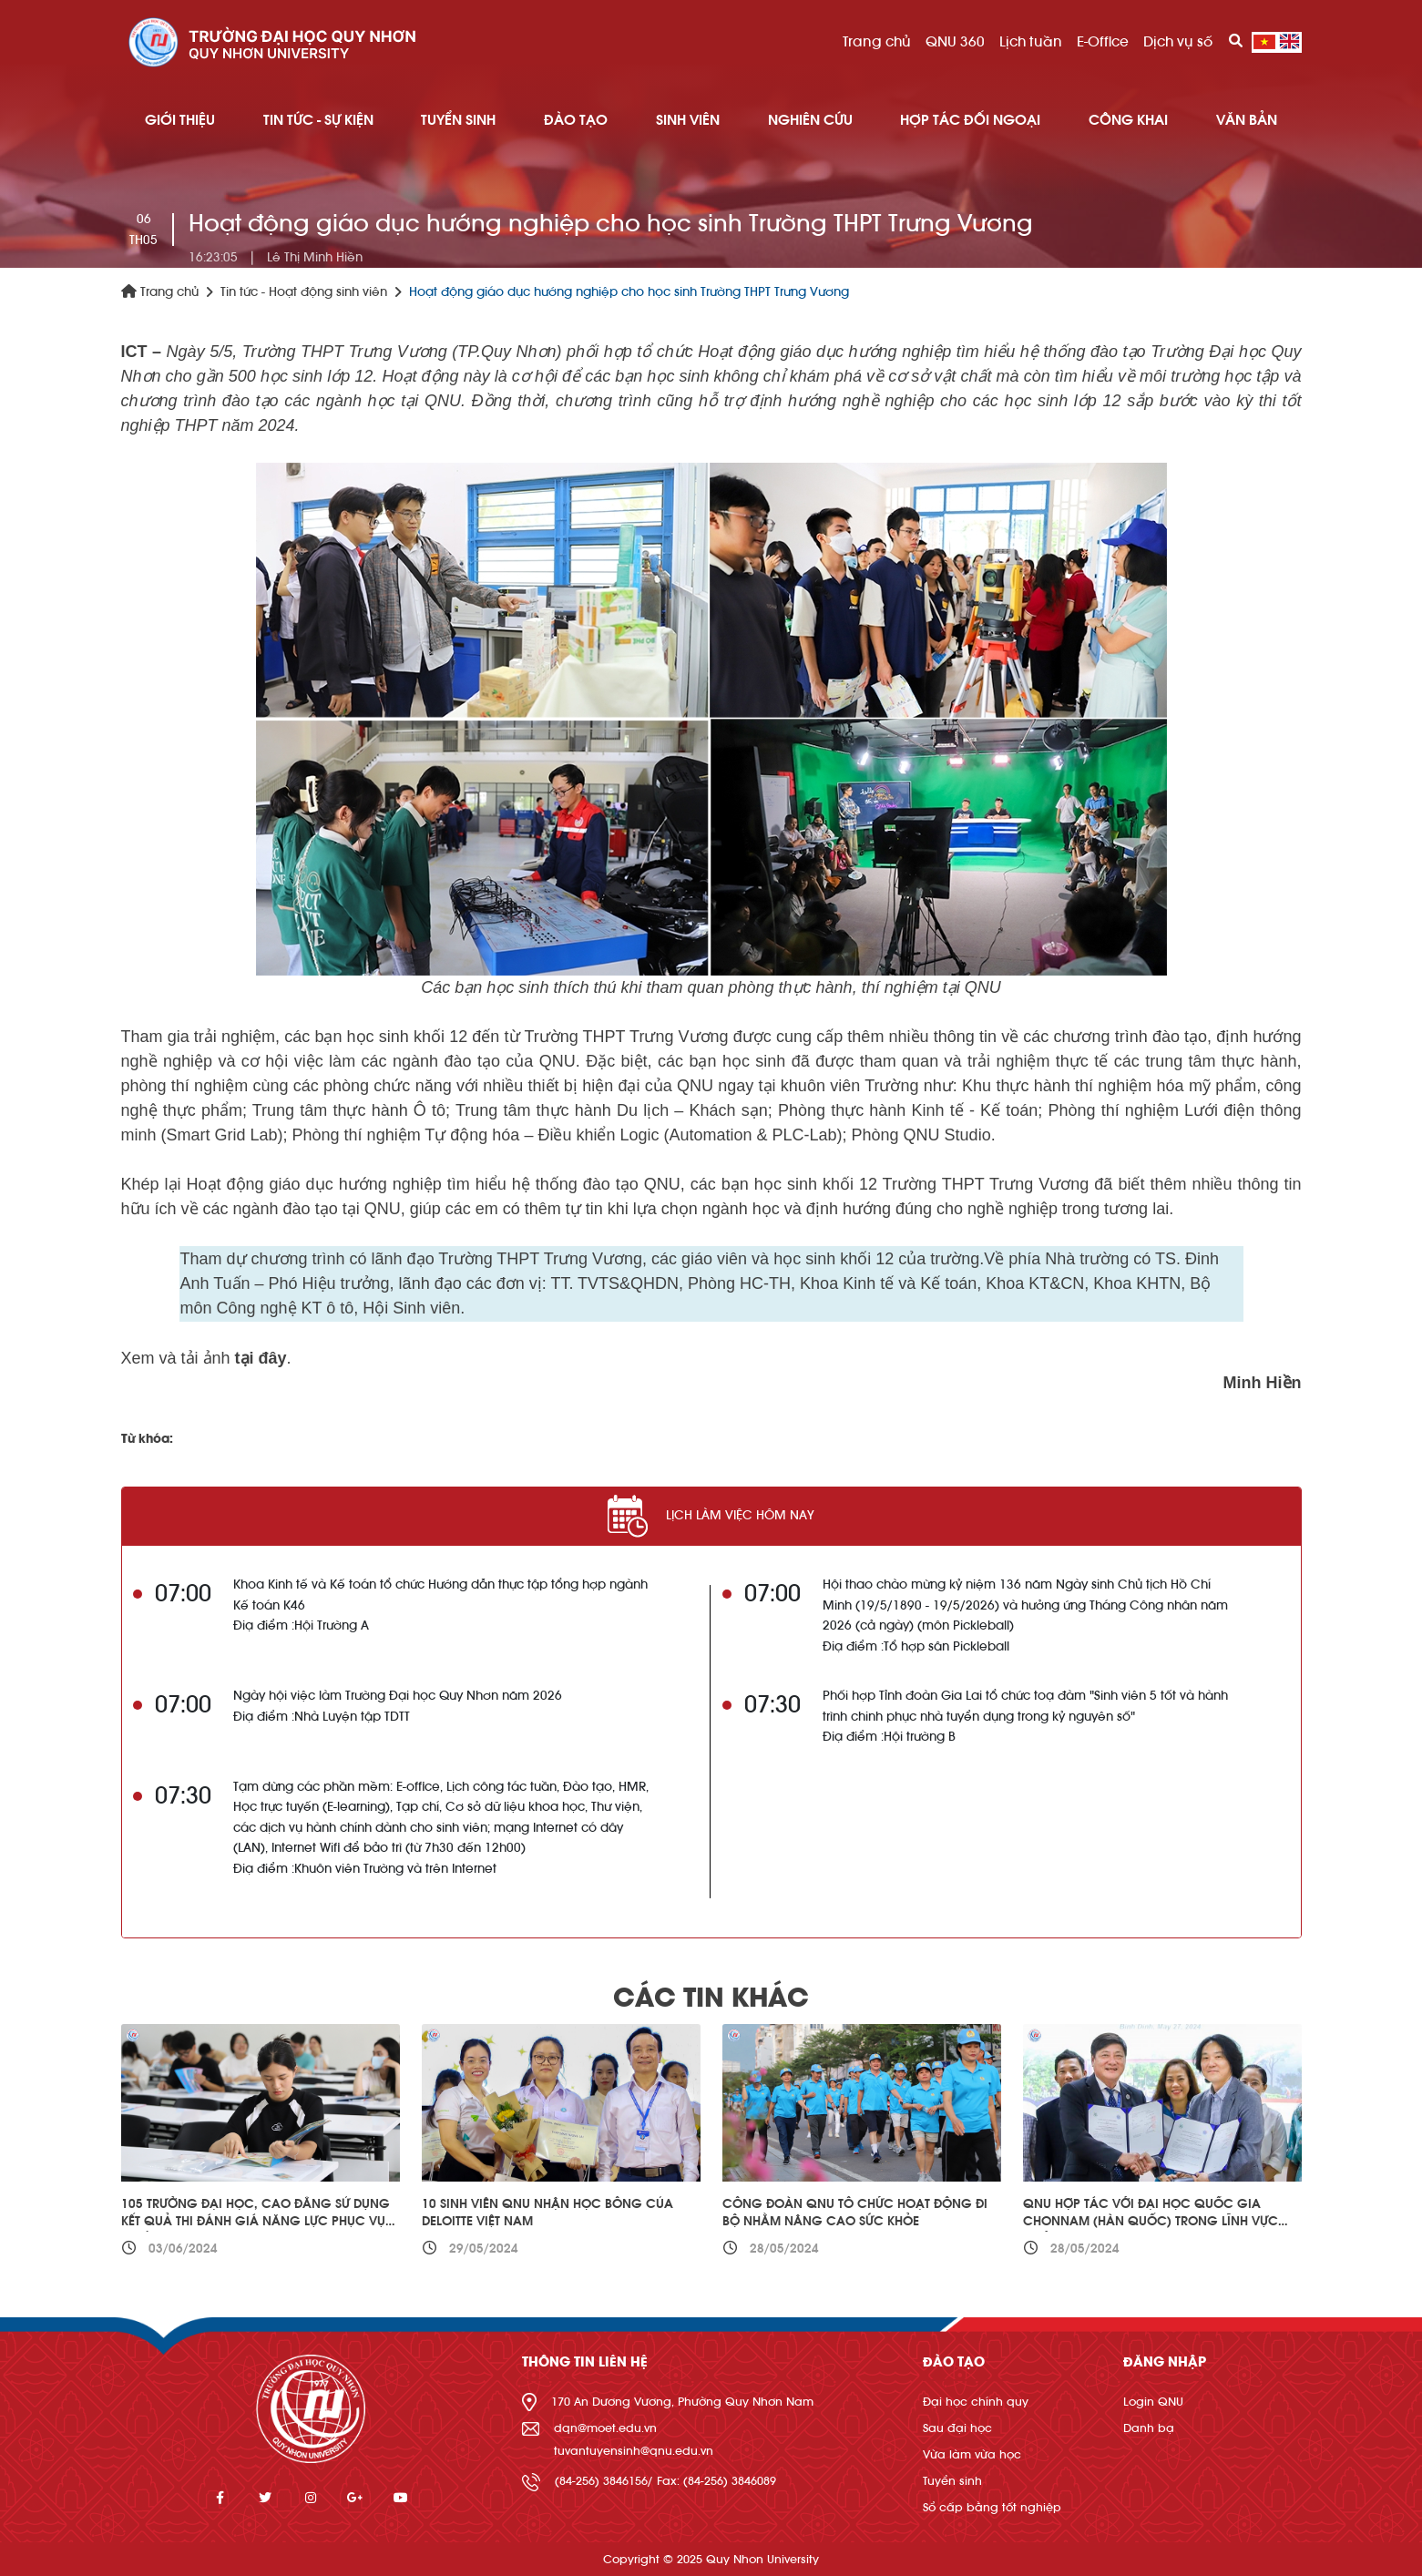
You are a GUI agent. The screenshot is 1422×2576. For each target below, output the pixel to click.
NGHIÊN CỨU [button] (810, 120)
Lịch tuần (1030, 42)
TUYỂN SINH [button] (458, 120)
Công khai (1128, 120)
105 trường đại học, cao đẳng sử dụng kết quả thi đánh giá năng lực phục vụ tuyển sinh (255, 2222)
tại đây (261, 1358)
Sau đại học (957, 2428)
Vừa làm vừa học (972, 2454)
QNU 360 (955, 42)
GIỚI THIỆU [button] (180, 120)
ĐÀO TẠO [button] (576, 120)
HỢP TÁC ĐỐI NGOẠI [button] (970, 120)
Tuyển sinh (952, 2481)
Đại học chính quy (975, 2401)
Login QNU (1153, 2401)
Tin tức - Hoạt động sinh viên (303, 292)
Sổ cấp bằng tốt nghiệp (992, 2507)
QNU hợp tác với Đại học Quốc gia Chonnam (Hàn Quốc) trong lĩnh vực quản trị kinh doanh (1150, 2222)
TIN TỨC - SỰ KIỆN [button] (318, 120)
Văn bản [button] (1246, 120)
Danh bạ (1148, 2428)
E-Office (1103, 42)
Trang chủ (877, 42)
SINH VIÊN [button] (688, 120)
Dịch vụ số (1177, 42)
